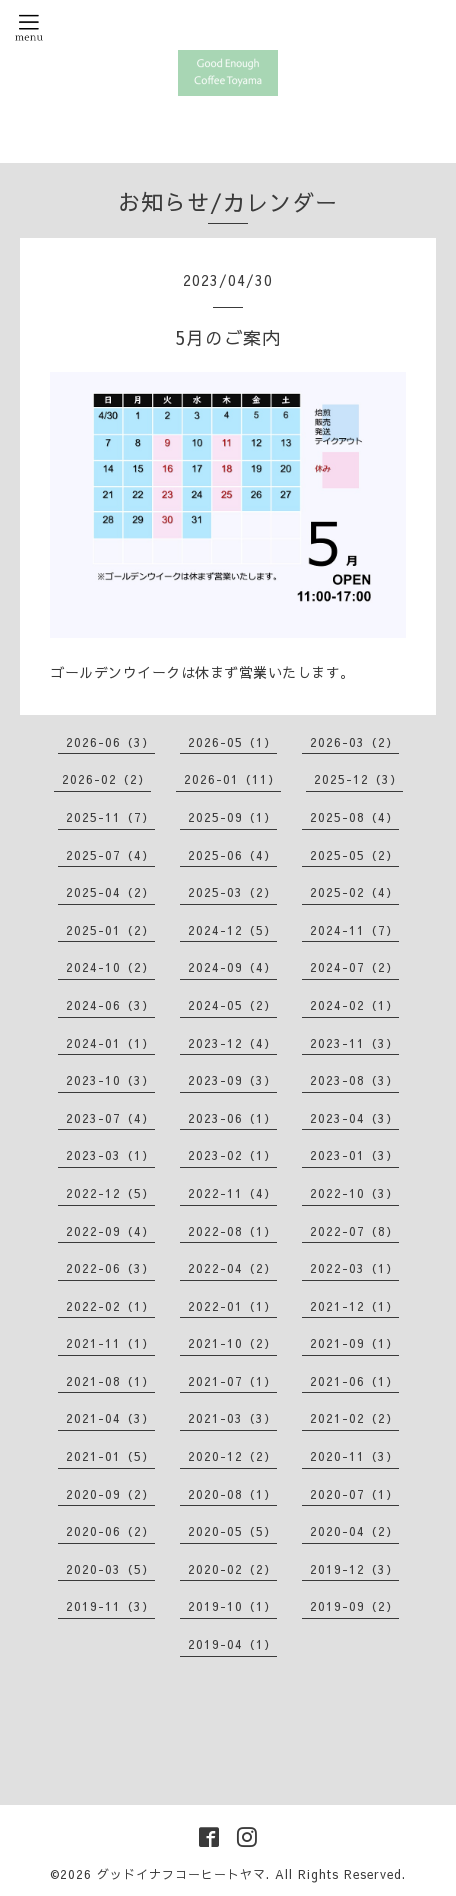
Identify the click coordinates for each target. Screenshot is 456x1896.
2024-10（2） (110, 967)
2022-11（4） (232, 1193)
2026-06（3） (110, 742)
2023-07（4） (110, 1118)
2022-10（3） (354, 1193)
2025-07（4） (110, 855)
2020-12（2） (232, 1456)
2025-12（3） (358, 779)
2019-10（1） (232, 1606)
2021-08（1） (110, 1381)
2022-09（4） (110, 1231)
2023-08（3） (354, 1080)
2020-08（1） (232, 1494)
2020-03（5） (110, 1569)
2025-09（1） (232, 817)
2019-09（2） (354, 1606)
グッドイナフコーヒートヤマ (181, 1874)
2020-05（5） (232, 1531)
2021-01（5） (110, 1456)
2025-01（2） (110, 930)
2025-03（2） (232, 892)
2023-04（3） (354, 1118)
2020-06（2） (110, 1531)
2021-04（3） (110, 1418)
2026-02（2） (106, 779)
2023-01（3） (354, 1155)
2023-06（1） (232, 1118)
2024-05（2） (232, 1005)
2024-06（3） (110, 1005)
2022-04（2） (232, 1268)
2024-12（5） (232, 930)
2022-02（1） (110, 1306)
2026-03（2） (354, 742)
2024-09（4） (232, 967)
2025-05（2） (354, 855)
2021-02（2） (354, 1418)
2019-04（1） (232, 1644)
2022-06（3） (110, 1268)
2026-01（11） (232, 779)
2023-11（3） (354, 1043)
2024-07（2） (354, 967)
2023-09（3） (232, 1080)
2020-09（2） (110, 1494)
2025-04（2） (110, 892)
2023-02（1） (232, 1155)
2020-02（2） (232, 1569)
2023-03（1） (110, 1155)
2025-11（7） (110, 817)
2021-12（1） (354, 1306)
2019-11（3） (110, 1606)
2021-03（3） (232, 1418)
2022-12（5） (110, 1193)
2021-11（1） (110, 1343)
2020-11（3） (354, 1456)
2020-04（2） (354, 1531)
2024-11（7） (354, 930)
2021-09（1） (354, 1343)
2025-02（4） (354, 892)
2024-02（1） (354, 1005)
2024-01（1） (110, 1043)
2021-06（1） (354, 1381)
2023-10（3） (110, 1080)
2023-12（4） (232, 1043)
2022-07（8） (354, 1231)
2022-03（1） (354, 1268)
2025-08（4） (354, 817)
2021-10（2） (232, 1343)
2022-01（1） (232, 1306)
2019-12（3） (354, 1569)
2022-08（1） (232, 1231)
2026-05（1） (232, 742)
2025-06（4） (232, 855)
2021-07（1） (232, 1381)
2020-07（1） (354, 1494)
